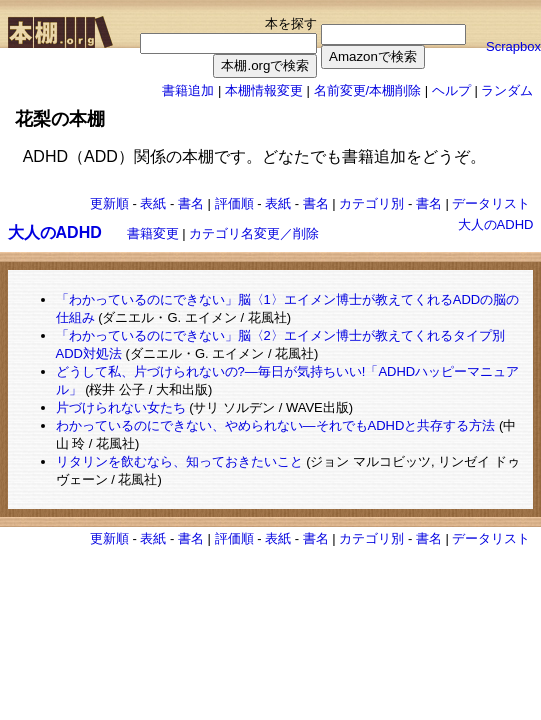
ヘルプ (451, 90)
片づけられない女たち (121, 407)
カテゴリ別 (371, 203)
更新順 (109, 203)
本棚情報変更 (264, 90)
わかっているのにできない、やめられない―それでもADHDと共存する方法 (276, 425)
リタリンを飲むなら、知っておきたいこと (179, 461)
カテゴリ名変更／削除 (254, 233)
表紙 (153, 203)
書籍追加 (188, 90)
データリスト (491, 203)
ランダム (507, 90)
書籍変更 (153, 233)
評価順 (234, 203)
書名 (191, 203)
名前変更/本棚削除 (368, 90)
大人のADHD (496, 224)
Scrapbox (513, 46)
